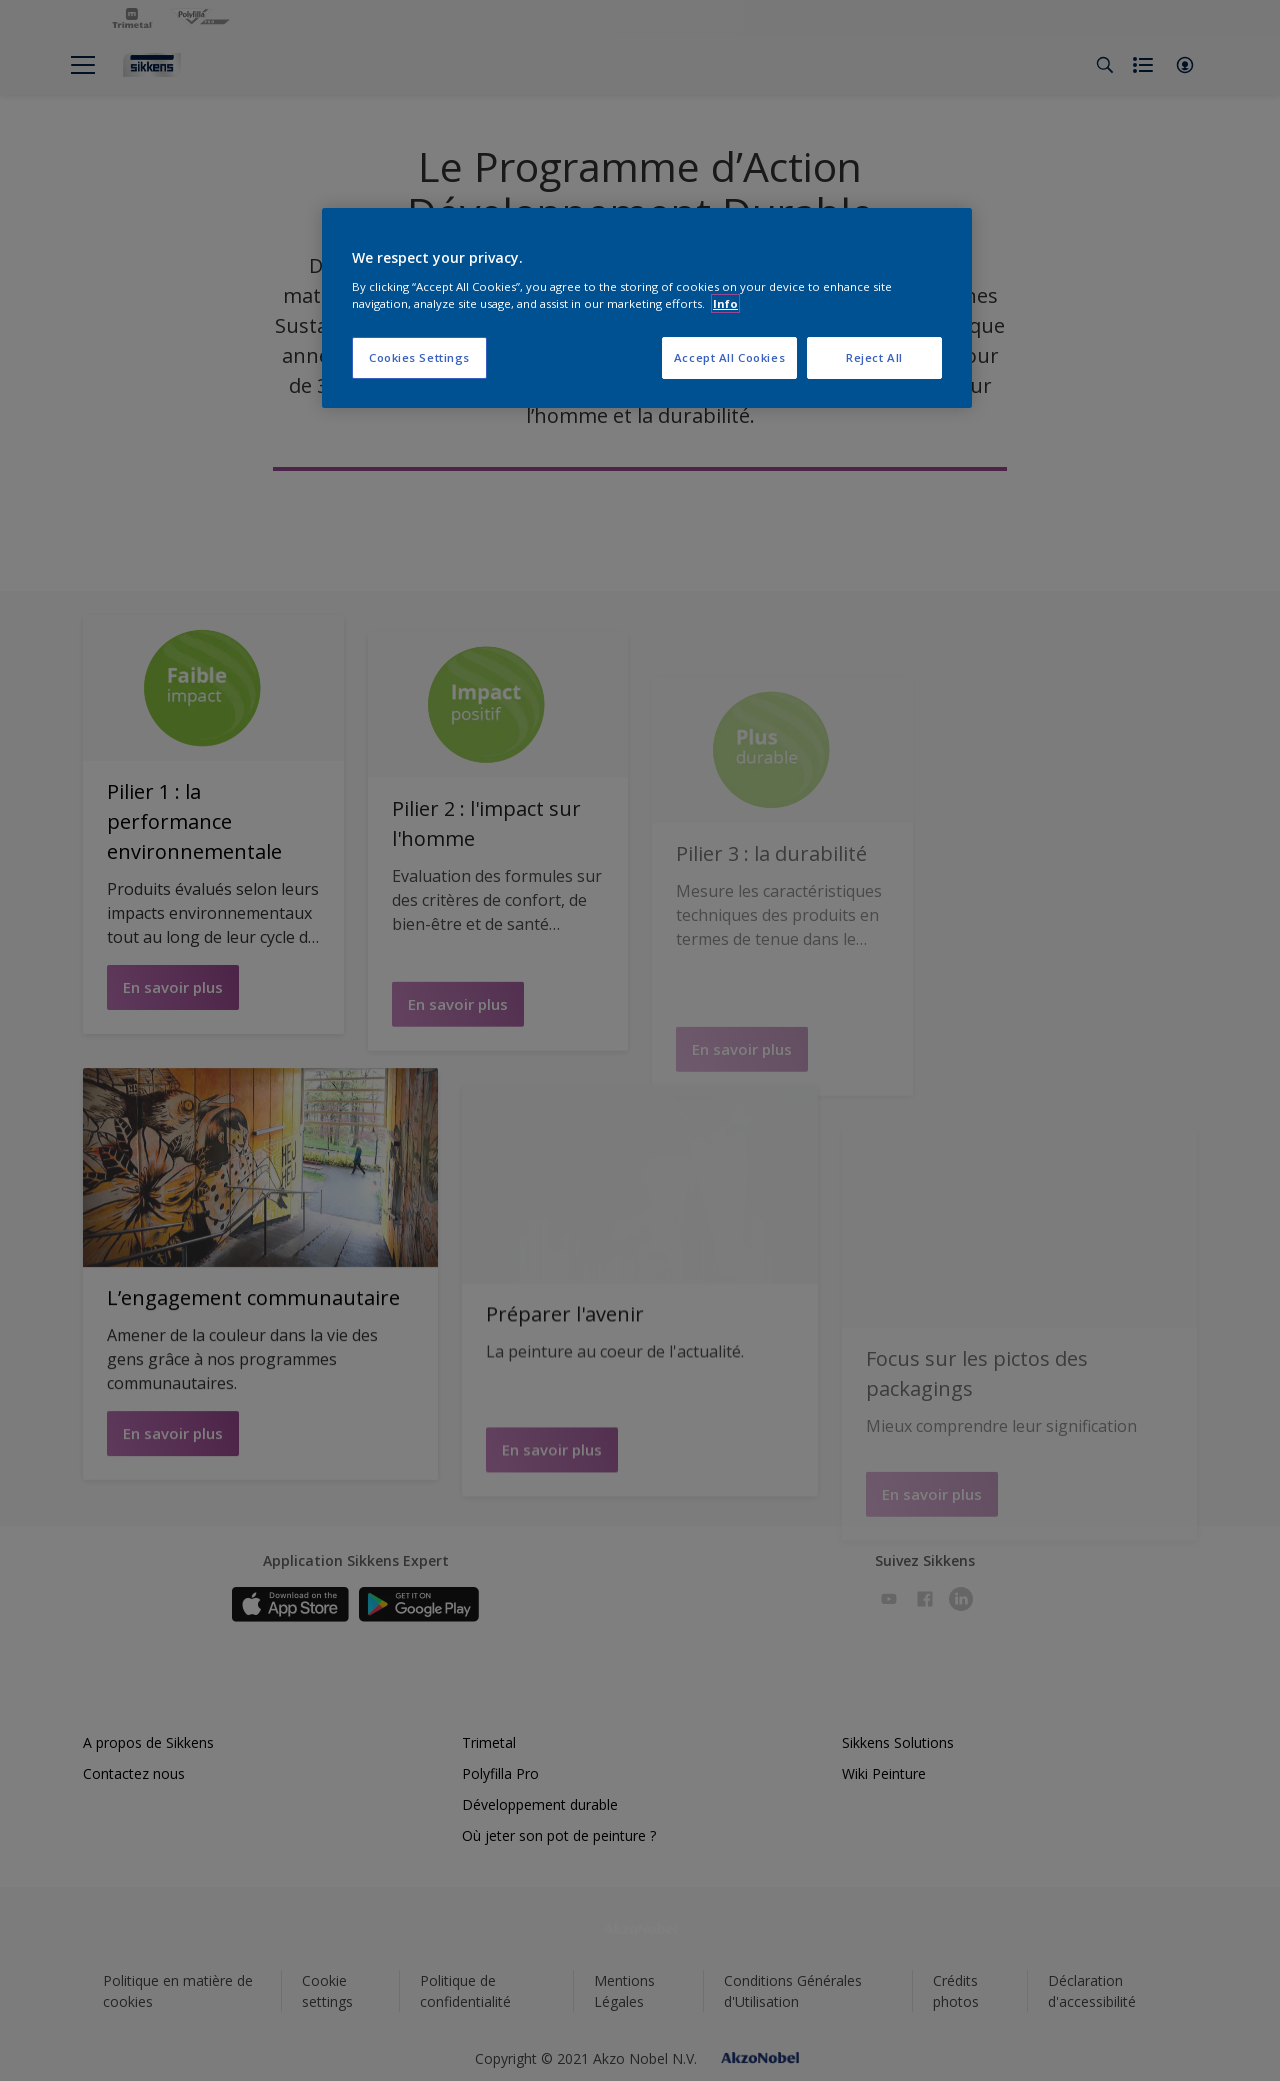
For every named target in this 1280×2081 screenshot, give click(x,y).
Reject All (874, 357)
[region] (647, 308)
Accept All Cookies (729, 357)
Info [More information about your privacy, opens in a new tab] (725, 303)
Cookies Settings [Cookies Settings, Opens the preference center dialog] (419, 357)
